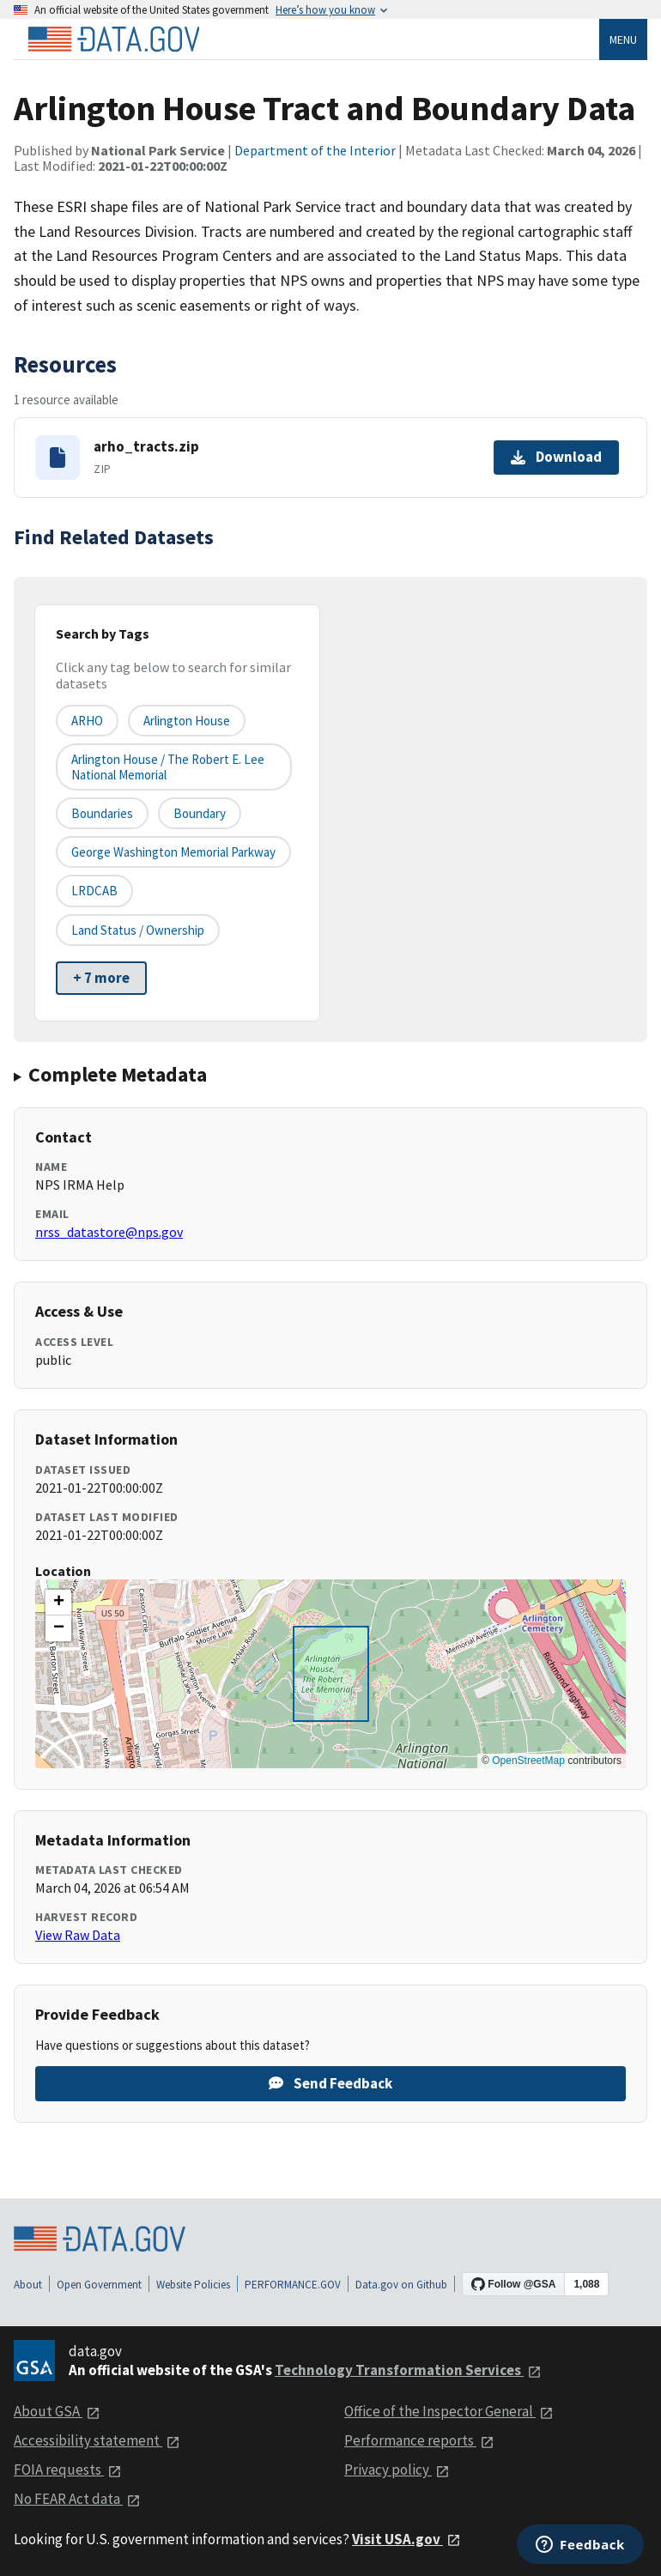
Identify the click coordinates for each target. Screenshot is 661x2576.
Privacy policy (397, 2469)
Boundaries (102, 813)
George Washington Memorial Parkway (173, 852)
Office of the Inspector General (449, 2411)
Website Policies (193, 2284)
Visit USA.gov (406, 2539)
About (28, 2284)
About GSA (57, 2411)
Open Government (99, 2284)
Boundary (199, 813)
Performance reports (419, 2440)
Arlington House (186, 720)
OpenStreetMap (528, 1761)
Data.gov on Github (401, 2284)
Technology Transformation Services (408, 2370)
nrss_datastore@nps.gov (109, 1231)
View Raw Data (77, 1934)
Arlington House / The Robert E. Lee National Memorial (167, 766)
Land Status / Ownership (137, 930)
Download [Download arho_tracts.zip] (556, 456)
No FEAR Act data (77, 2498)
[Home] (113, 39)
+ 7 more (101, 977)
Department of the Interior (315, 150)
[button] (58, 1602)
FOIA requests (68, 2469)
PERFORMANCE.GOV (293, 2284)
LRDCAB (94, 890)
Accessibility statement (97, 2440)
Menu (623, 39)
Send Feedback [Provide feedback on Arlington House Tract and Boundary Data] (330, 2083)
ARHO (87, 720)
